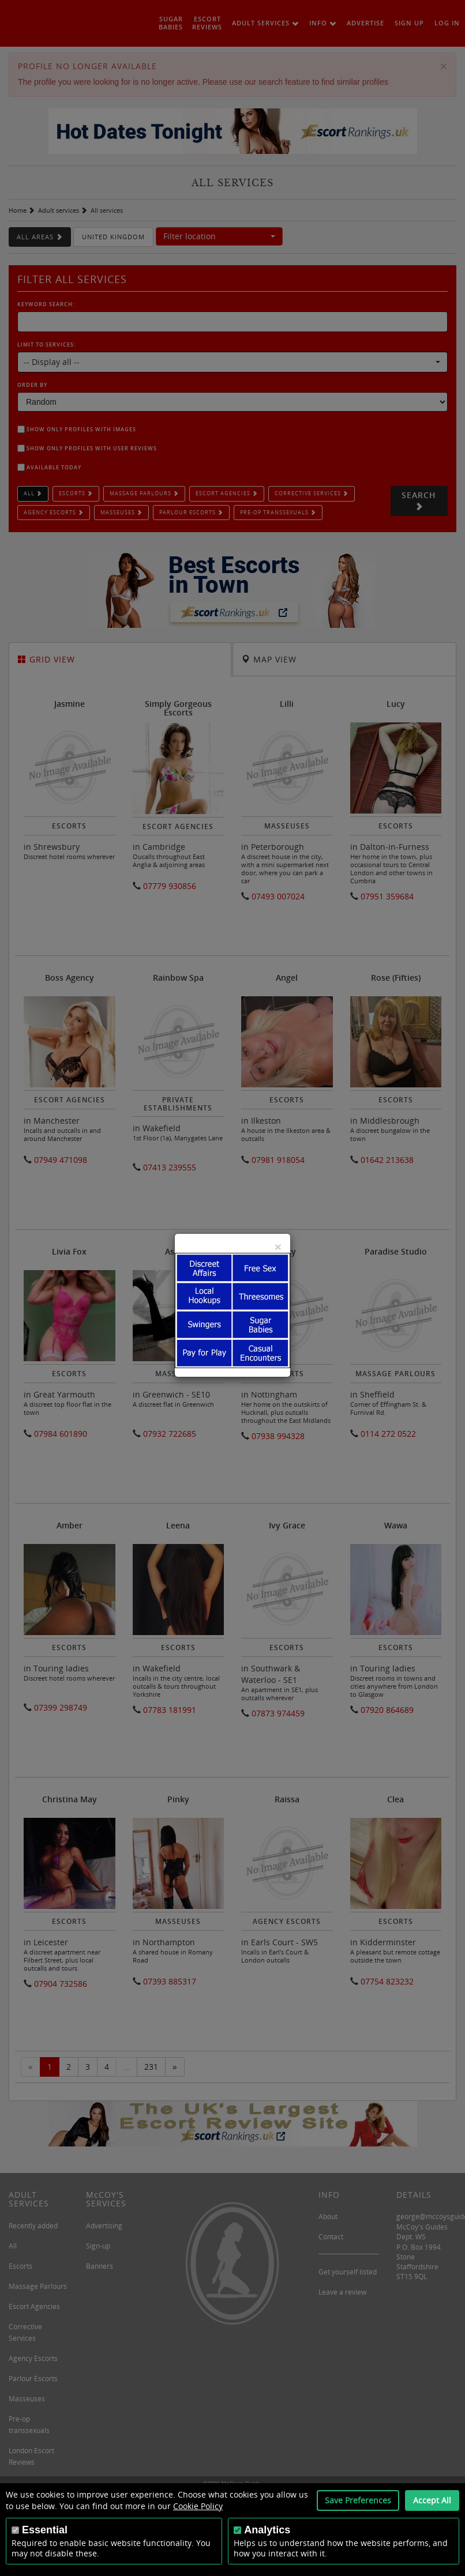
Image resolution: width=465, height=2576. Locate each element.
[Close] (278, 1247)
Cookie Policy (198, 2505)
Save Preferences (358, 2500)
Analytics (267, 2530)
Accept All (432, 2500)
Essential (45, 2530)
